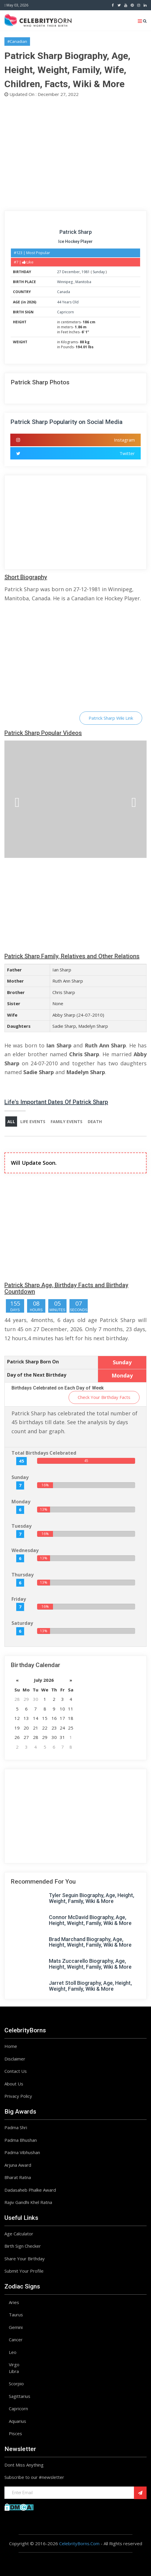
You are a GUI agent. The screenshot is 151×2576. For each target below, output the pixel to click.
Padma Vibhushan (22, 2152)
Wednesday (25, 1550)
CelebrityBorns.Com (79, 2543)
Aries (14, 2302)
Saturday (22, 1623)
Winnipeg (65, 281)
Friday (18, 1599)
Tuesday (21, 1526)
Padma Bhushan (20, 2140)
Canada (63, 291)
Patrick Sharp (75, 232)
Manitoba (83, 281)
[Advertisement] (75, 153)
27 (59, 271)
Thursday (22, 1574)
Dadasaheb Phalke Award (30, 2190)
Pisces (15, 2433)
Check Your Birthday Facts (104, 1397)
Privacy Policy (18, 2096)
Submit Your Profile (24, 2271)
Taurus (16, 2315)
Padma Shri (15, 2127)
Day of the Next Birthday (36, 1375)
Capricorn (65, 312)
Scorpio (16, 2383)
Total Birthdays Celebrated (43, 1453)
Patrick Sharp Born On (33, 1361)
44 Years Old (68, 302)
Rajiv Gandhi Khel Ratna (28, 2202)
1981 (86, 271)
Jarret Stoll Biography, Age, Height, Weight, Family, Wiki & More (90, 1986)
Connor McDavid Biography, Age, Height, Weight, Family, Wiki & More (90, 1920)
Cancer (16, 2339)
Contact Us (15, 2071)
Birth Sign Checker (22, 2246)
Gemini (16, 2327)
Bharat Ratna (17, 2177)
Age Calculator (18, 2234)
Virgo (14, 2364)
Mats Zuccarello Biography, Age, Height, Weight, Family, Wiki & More (90, 1964)
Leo (12, 2352)
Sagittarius (19, 2396)
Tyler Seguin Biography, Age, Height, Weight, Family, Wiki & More (91, 1898)
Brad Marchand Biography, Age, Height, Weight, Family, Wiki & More (90, 1942)
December (71, 271)
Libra (14, 2371)
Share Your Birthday (24, 2258)
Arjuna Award (17, 2165)
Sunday (99, 271)
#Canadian (17, 41)
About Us (13, 2084)
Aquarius (17, 2421)
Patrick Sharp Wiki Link (111, 718)
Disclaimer (14, 2059)
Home (10, 2046)
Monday (20, 1501)
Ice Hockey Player (75, 241)
